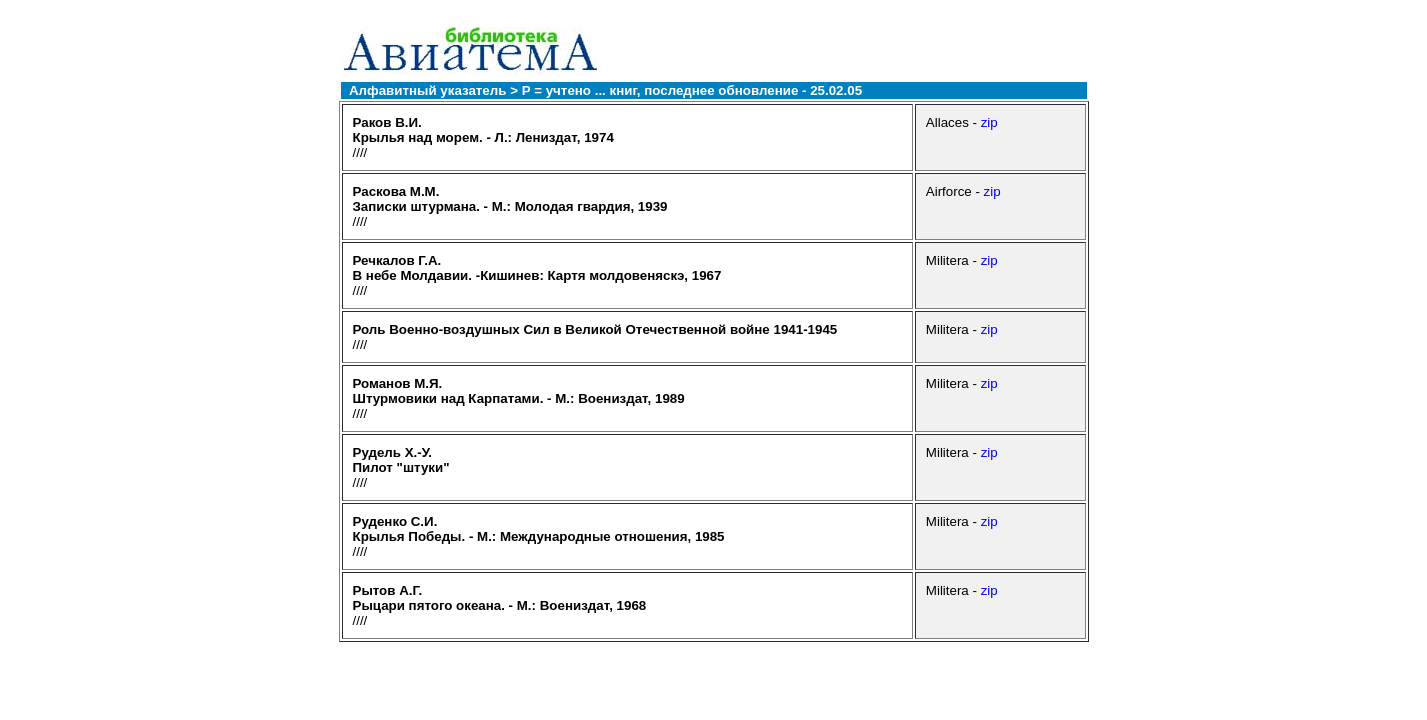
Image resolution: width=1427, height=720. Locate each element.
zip (989, 122)
